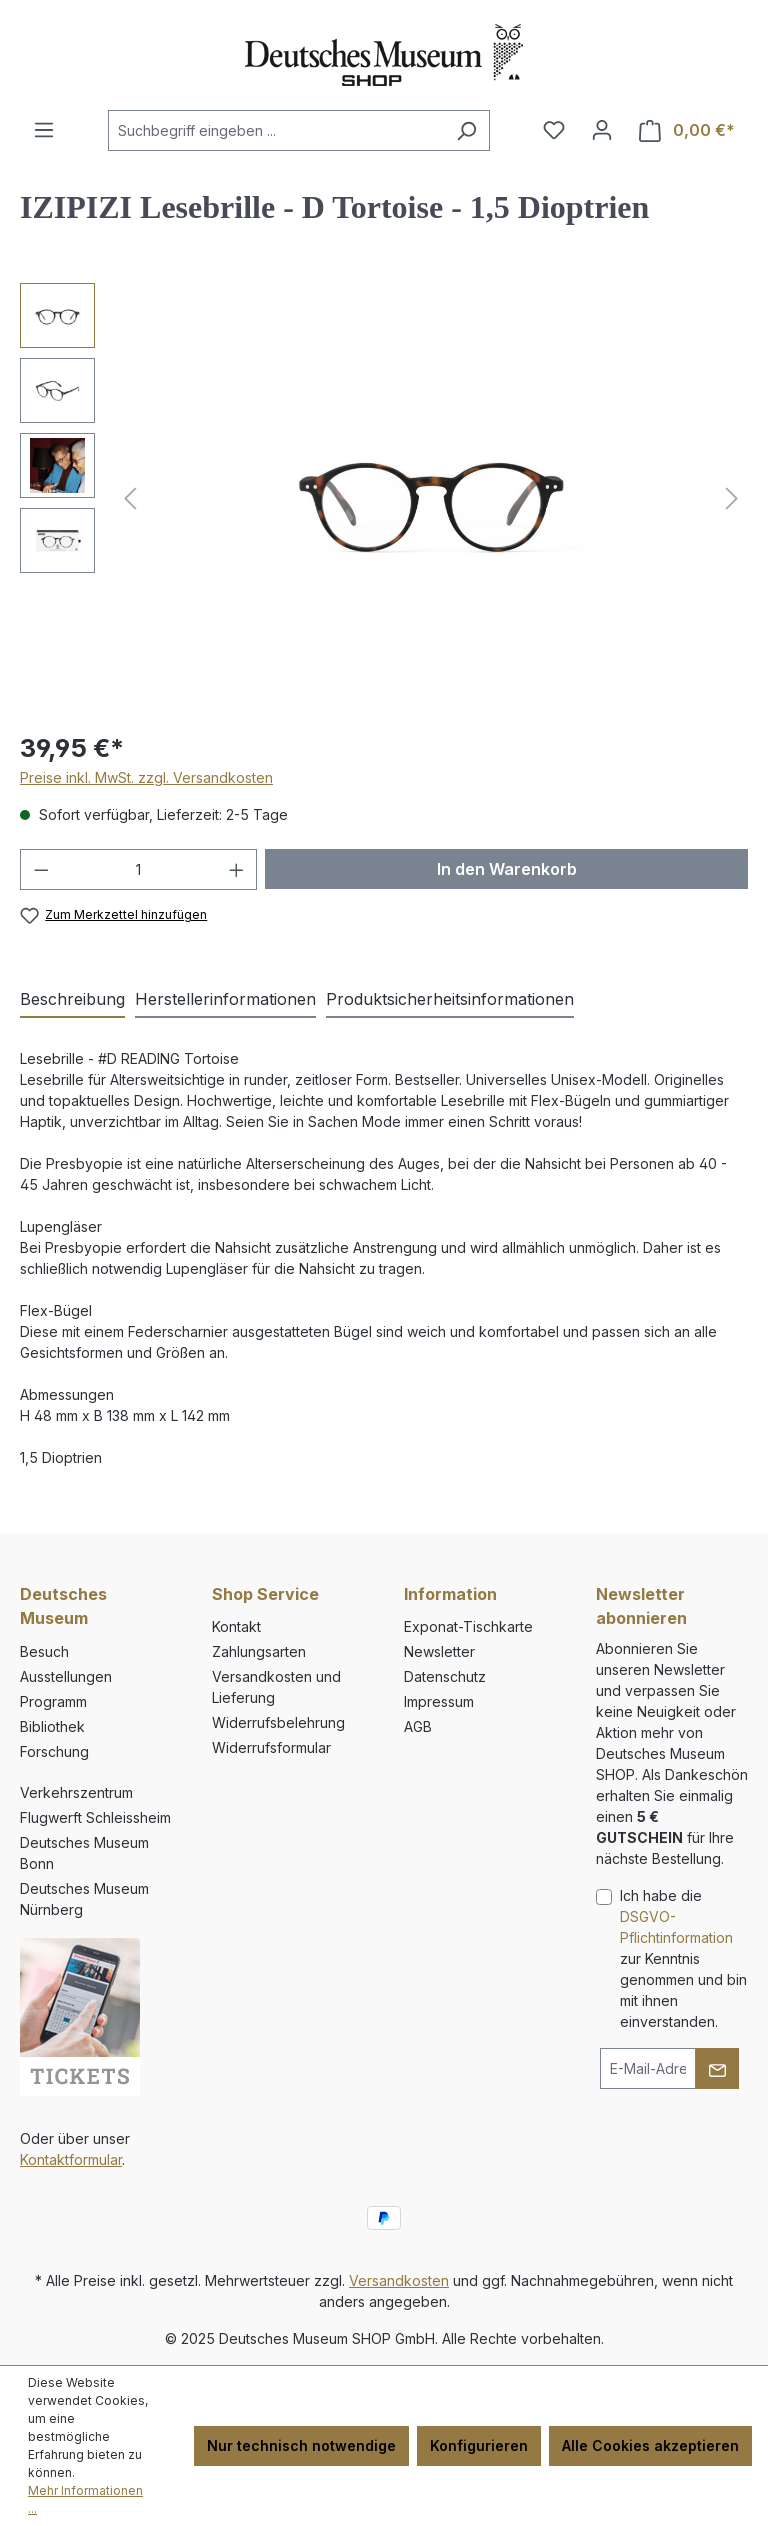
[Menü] (44, 130)
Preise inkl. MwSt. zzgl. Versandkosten (146, 777)
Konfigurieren (479, 2445)
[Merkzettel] (554, 130)
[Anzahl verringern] (41, 869)
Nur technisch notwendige (301, 2445)
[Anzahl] (139, 869)
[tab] (72, 1000)
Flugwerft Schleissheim (95, 1817)
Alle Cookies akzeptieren (650, 2445)
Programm (53, 1701)
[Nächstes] (732, 498)
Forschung (54, 1751)
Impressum (439, 1701)
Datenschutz (445, 1676)
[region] (384, 498)
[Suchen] (466, 130)
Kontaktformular (71, 2159)
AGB (418, 1726)
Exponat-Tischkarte (468, 1626)
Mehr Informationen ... (85, 2499)
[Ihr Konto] (602, 130)
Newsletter (439, 1651)
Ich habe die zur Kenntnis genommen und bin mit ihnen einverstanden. (683, 1958)
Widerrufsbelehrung (278, 1722)
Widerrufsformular (271, 1747)
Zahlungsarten (259, 1651)
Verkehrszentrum (76, 1792)
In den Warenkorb (507, 869)
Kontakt (236, 1626)
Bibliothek (52, 1726)
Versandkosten (399, 2280)
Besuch (44, 1651)
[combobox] (276, 130)
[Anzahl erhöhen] (237, 869)
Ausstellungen (66, 1676)
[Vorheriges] (130, 498)
